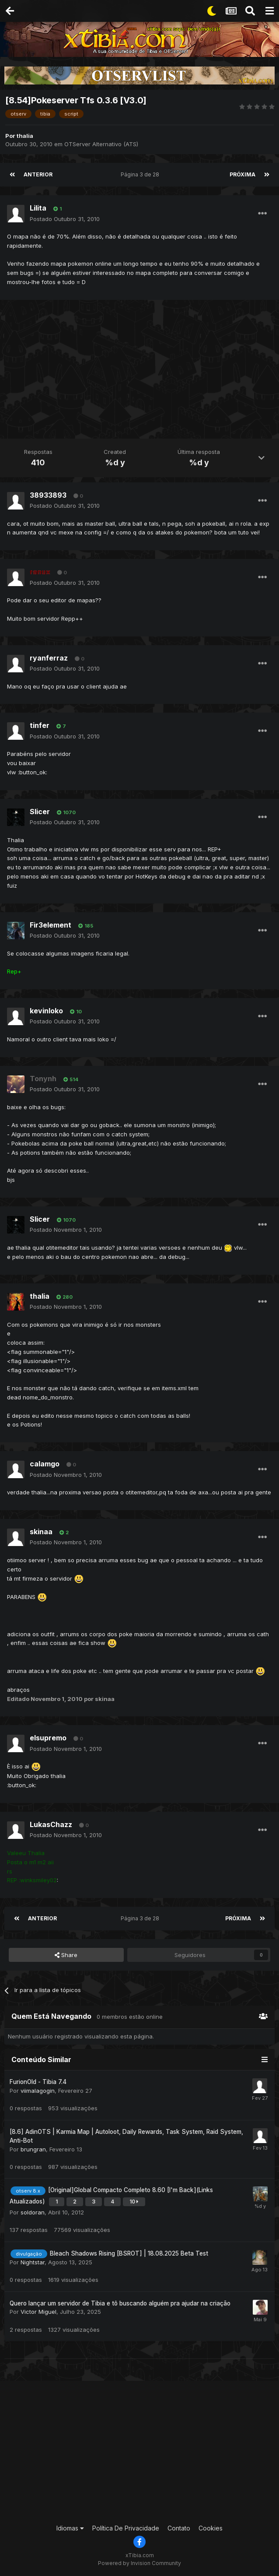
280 (64, 1297)
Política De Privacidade (125, 2528)
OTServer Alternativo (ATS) (101, 144)
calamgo (44, 1463)
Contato (178, 2528)
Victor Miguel (38, 2311)
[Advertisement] (141, 370)
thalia (25, 135)
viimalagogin (38, 2090)
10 (76, 1012)
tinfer (39, 725)
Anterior (38, 174)
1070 (66, 812)
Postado (65, 218)
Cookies (211, 2528)
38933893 (48, 495)
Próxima (242, 174)
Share (66, 1954)
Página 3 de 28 (141, 174)
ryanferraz (49, 658)
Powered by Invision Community (139, 2563)
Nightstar (33, 2262)
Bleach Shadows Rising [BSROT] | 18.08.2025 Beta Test (129, 2253)
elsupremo (48, 1737)
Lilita (38, 208)
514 (70, 1079)
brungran (33, 2149)
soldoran (33, 2212)
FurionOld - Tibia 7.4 (38, 2081)
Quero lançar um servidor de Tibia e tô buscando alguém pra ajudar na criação (120, 2303)
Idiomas (70, 2528)
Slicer (40, 811)
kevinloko (46, 1010)
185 (85, 926)
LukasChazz (51, 1824)
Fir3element (50, 925)
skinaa (41, 1531)
